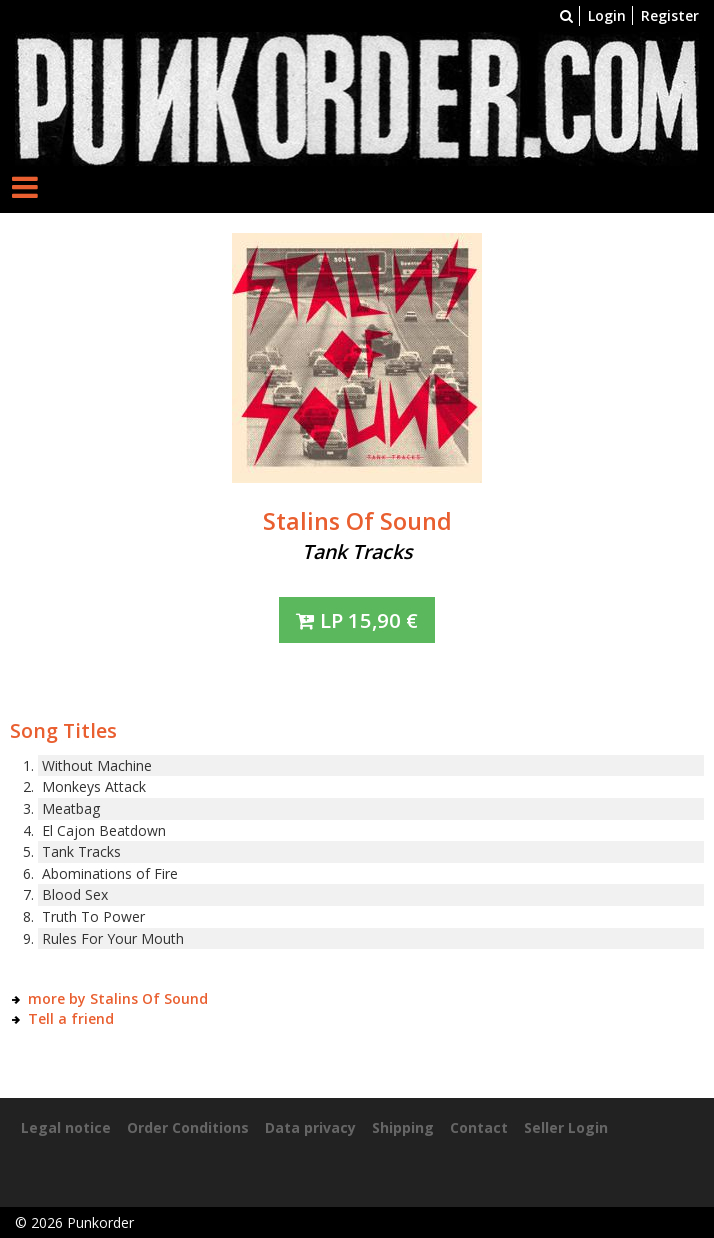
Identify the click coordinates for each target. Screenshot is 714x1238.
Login (607, 15)
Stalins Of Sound (357, 521)
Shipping (403, 1127)
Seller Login (566, 1127)
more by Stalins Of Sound (118, 998)
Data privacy (310, 1127)
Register (670, 15)
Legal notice (66, 1127)
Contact (479, 1127)
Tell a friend (71, 1018)
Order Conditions (188, 1127)
